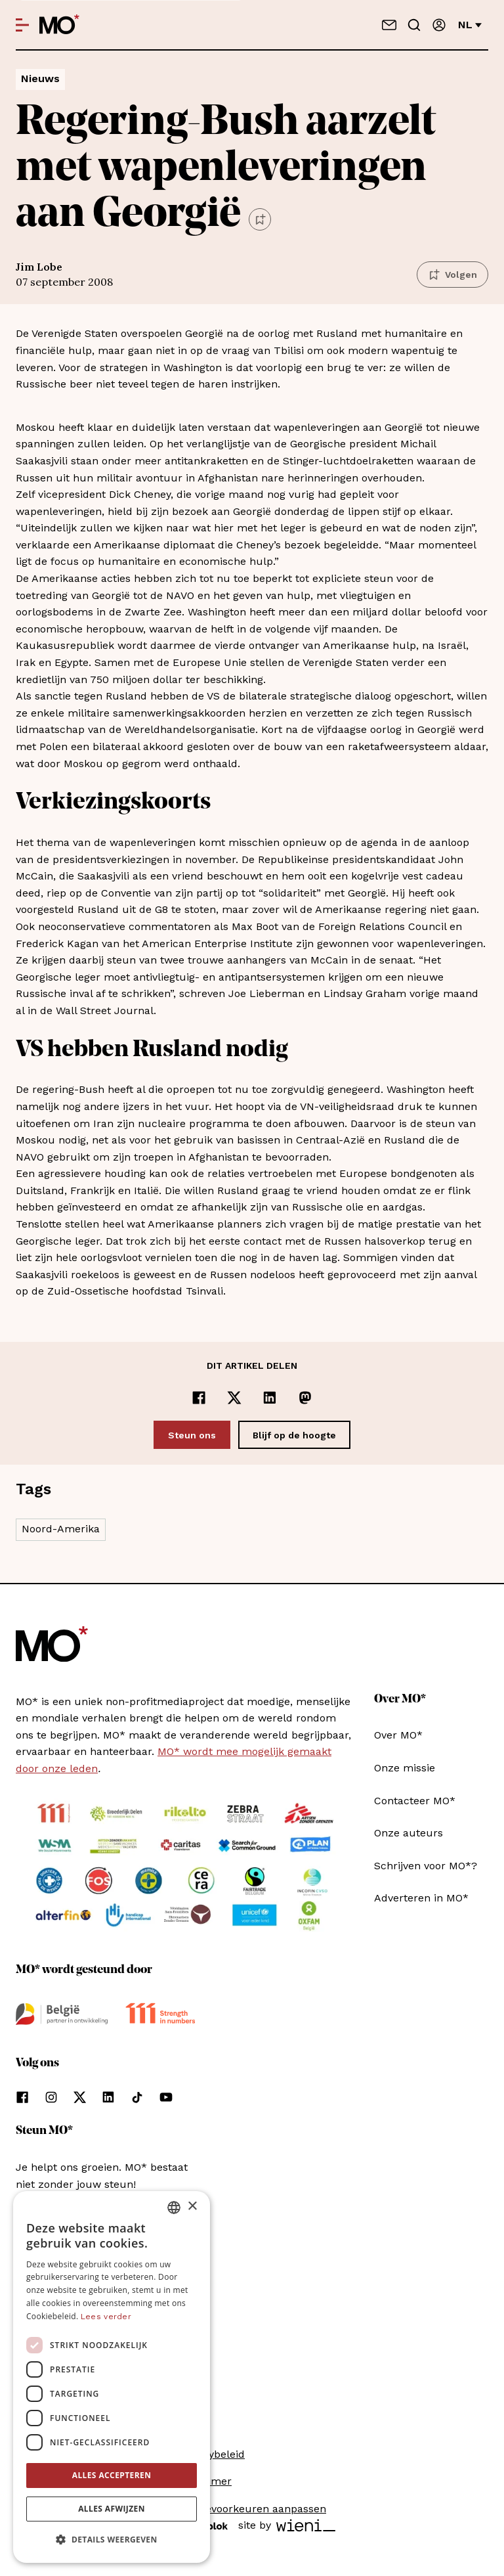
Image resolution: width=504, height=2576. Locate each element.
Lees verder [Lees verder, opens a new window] (106, 2316)
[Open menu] (22, 25)
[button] (111, 2540)
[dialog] (111, 2377)
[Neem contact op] (389, 25)
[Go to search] (414, 25)
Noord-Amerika (61, 1528)
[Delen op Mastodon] (305, 1397)
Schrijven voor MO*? (425, 1865)
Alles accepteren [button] (112, 2475)
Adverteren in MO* (421, 1898)
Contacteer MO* (414, 1800)
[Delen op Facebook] (199, 1397)
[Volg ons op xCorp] (80, 2097)
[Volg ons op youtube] (166, 2097)
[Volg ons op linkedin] (108, 2097)
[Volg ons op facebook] (22, 2097)
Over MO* (398, 1735)
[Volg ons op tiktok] (137, 2097)
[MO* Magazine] (59, 25)
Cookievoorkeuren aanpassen (252, 2508)
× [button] (192, 2206)
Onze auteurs (408, 1833)
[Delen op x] (234, 1397)
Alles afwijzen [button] (111, 2508)
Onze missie (404, 1768)
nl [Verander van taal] (470, 24)
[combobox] (173, 2207)
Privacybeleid (211, 2454)
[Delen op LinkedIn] (269, 1397)
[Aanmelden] (439, 25)
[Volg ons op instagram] (51, 2097)
